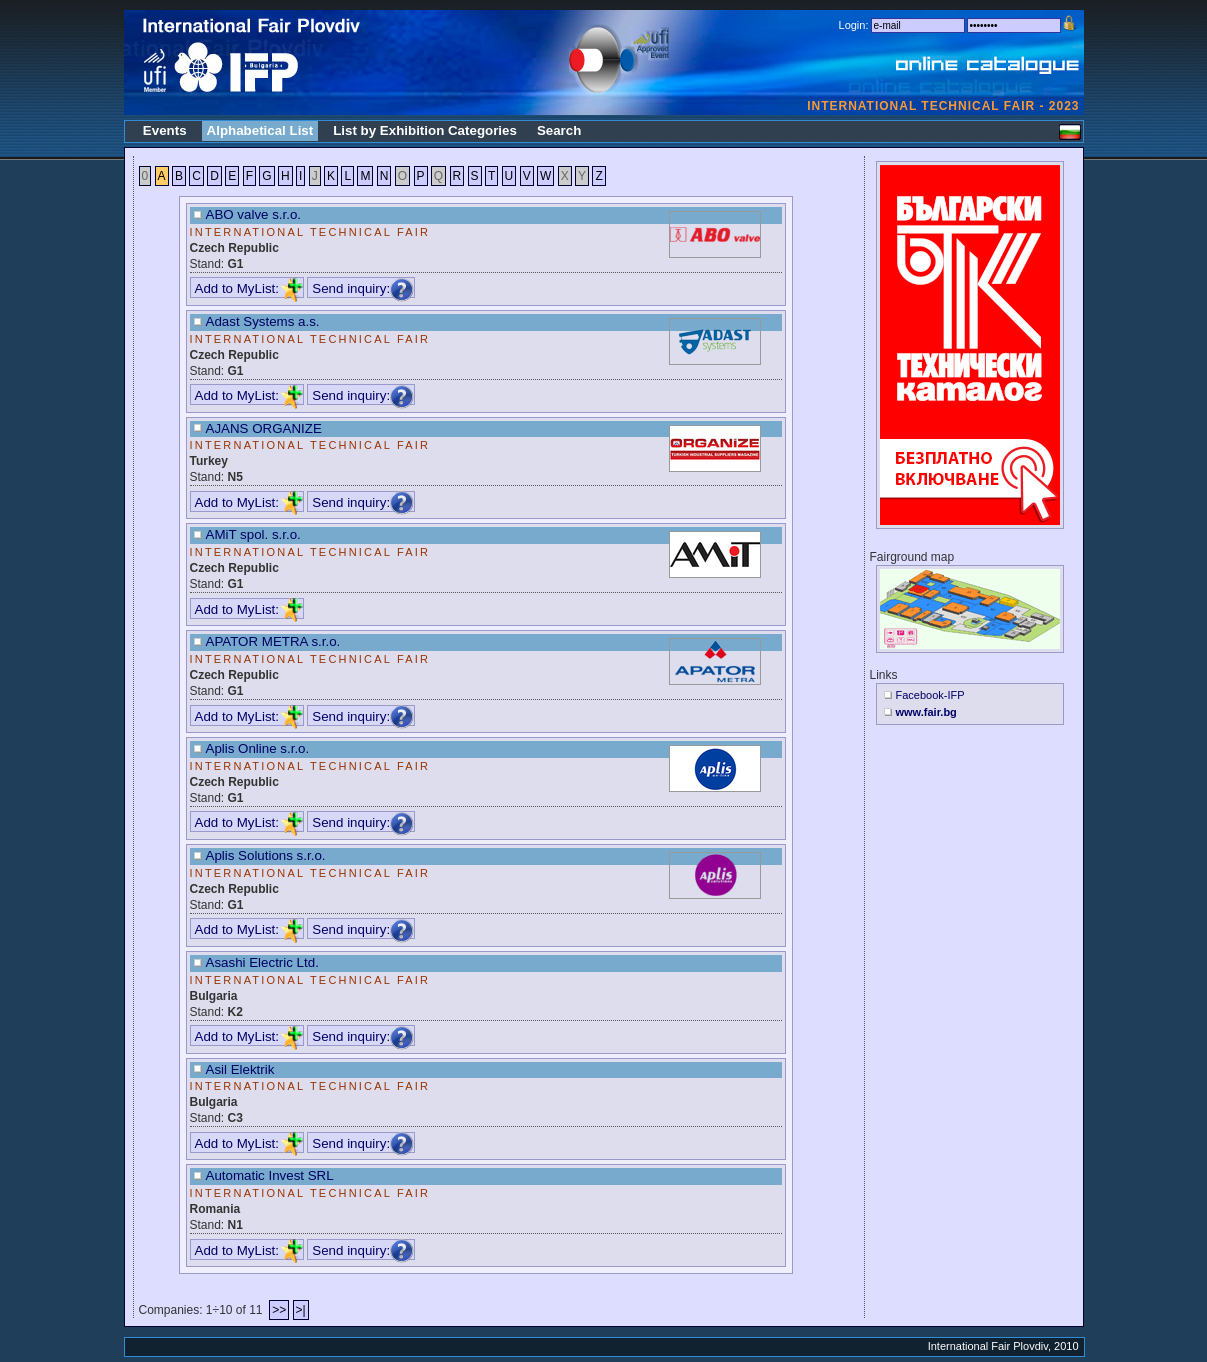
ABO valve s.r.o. (254, 214)
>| (301, 1310)
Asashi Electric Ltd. (262, 962)
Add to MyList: (249, 288)
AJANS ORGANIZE (264, 428)
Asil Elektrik (240, 1069)
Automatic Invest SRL (270, 1175)
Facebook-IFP (930, 695)
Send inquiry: (363, 288)
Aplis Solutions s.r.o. (266, 855)
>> (279, 1310)
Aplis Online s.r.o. (258, 748)
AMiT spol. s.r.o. (253, 534)
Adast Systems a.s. (263, 321)
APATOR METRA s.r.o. (273, 641)
